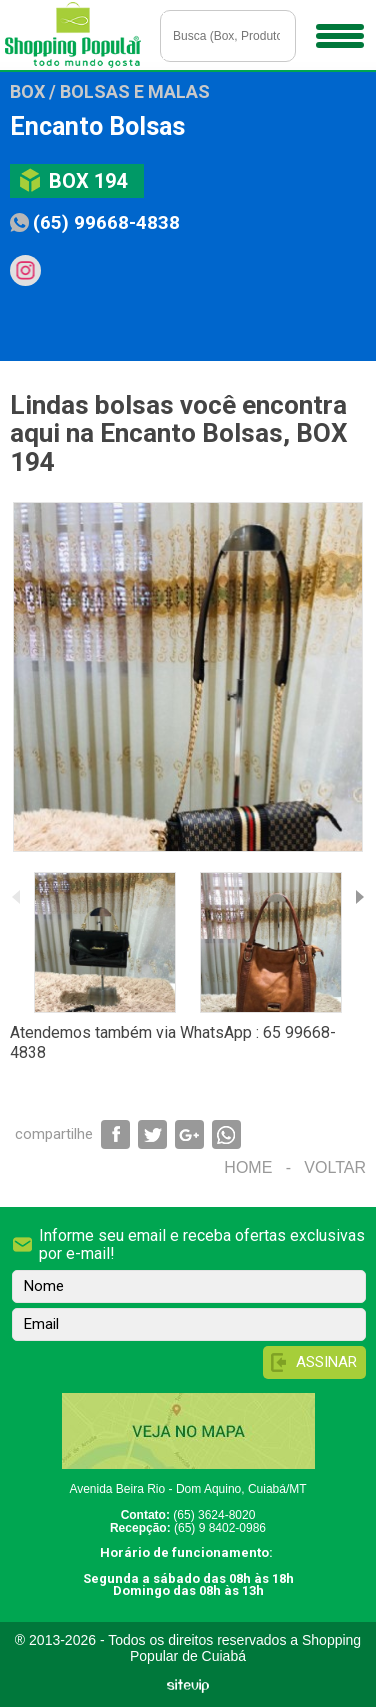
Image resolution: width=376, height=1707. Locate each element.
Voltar (335, 1167)
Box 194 (88, 181)
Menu (337, 29)
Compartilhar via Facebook (115, 1134)
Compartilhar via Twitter (152, 1134)
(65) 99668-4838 (106, 222)
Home (248, 1167)
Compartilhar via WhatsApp (226, 1134)
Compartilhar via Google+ (189, 1134)
